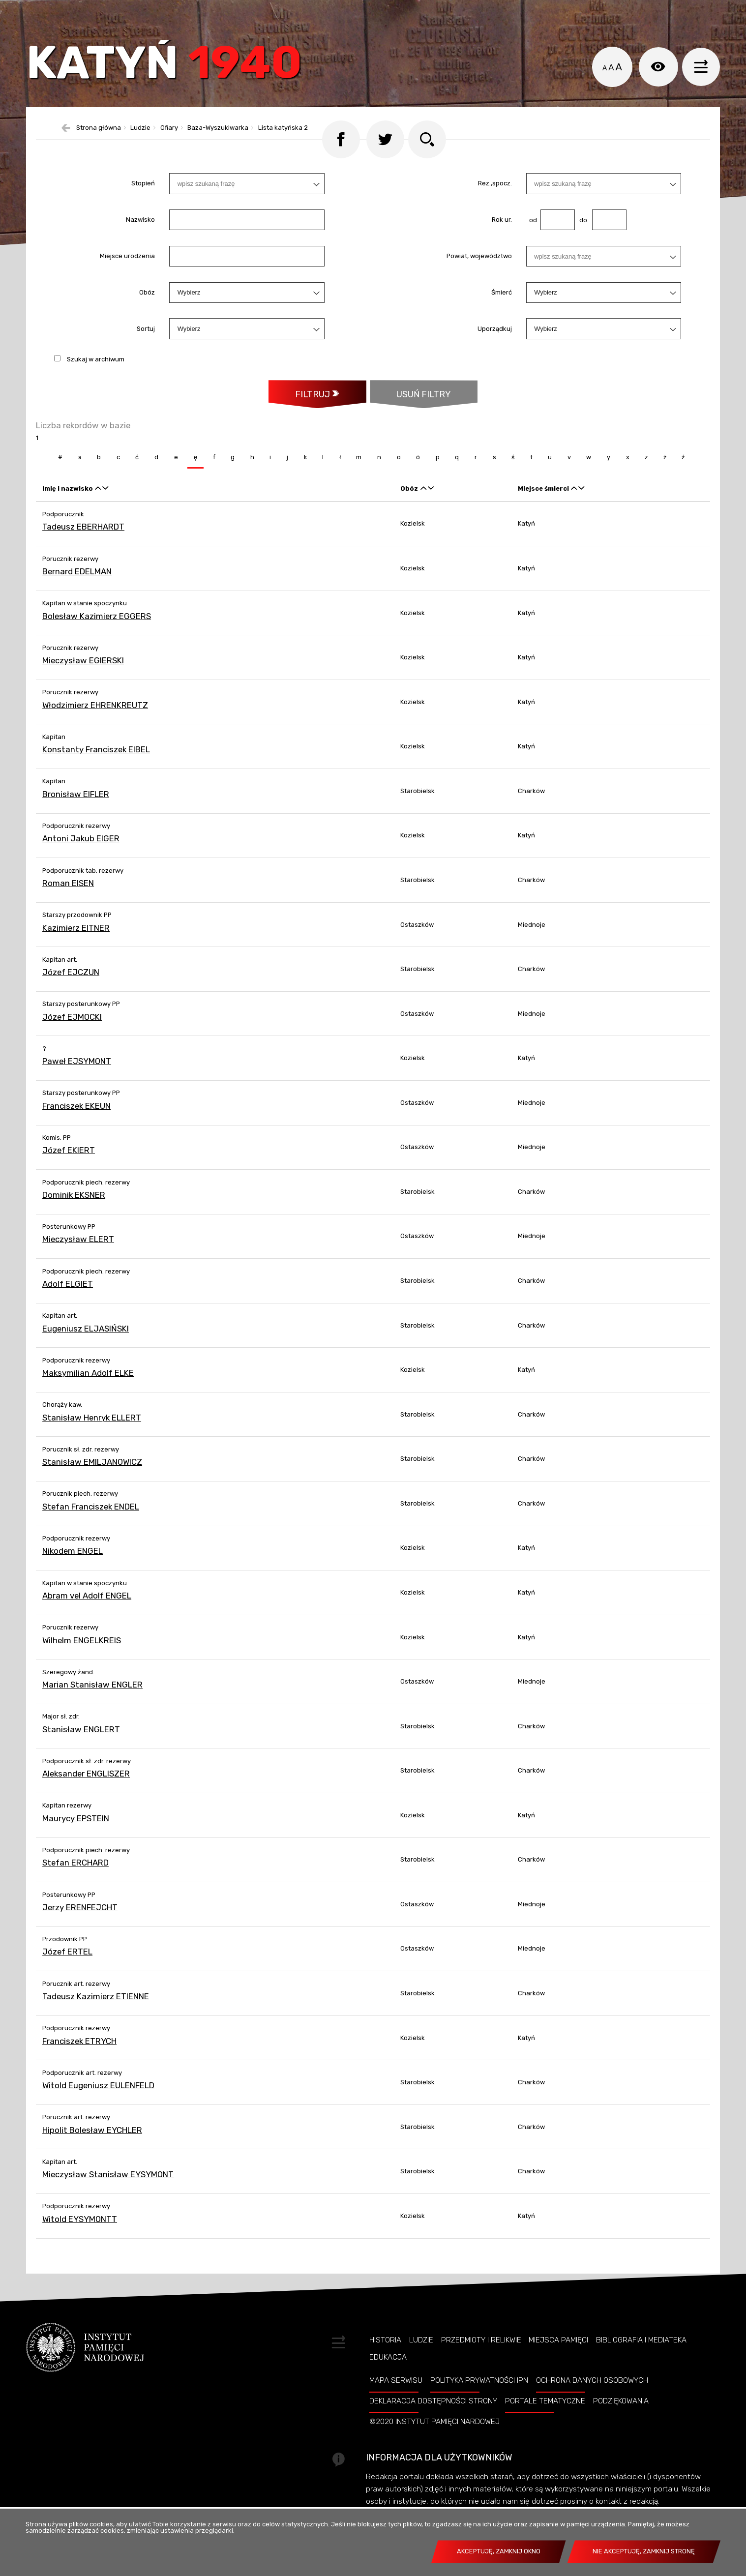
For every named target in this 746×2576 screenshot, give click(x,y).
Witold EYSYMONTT (79, 2245)
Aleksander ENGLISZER (86, 1800)
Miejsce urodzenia (127, 281)
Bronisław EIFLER (75, 821)
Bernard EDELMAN (77, 598)
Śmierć (501, 318)
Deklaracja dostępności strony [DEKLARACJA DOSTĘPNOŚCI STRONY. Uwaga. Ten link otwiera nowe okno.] (433, 2427)
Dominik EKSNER (73, 1221)
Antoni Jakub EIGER (80, 865)
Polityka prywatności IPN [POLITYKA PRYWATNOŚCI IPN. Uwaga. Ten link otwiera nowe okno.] (479, 2406)
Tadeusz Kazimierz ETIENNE (95, 2023)
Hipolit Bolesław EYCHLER (92, 2156)
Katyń (175, 71)
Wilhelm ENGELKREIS (81, 1667)
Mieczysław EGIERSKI (83, 687)
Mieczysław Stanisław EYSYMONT (108, 2201)
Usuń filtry (411, 415)
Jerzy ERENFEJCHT (80, 1934)
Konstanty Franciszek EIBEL (96, 776)
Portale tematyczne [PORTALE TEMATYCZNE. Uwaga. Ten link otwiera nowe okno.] (545, 2427)
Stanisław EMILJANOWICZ (92, 1488)
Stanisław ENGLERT (81, 1756)
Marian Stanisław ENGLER (92, 1711)
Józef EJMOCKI (72, 1043)
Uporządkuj (494, 354)
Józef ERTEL (67, 1978)
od (531, 245)
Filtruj (311, 420)
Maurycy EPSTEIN (75, 1845)
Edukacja (388, 2383)
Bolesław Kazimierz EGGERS (96, 643)
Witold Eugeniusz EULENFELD (98, 2112)
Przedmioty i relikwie (481, 2366)
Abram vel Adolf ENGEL (86, 1622)
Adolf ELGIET (67, 1310)
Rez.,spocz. (495, 209)
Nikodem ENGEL (72, 1577)
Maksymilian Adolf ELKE (88, 1399)
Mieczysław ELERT (78, 1266)
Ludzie (421, 2366)
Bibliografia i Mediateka (641, 2366)
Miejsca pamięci (558, 2366)
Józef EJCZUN (70, 999)
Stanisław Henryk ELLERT (91, 1444)
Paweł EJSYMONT (76, 1088)
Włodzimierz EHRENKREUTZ (95, 732)
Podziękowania (621, 2427)
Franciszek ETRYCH (79, 2068)
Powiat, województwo (479, 281)
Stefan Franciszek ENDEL (90, 1533)
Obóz (147, 318)
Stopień (143, 209)
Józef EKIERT (68, 1177)
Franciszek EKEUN (76, 1132)
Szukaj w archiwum (95, 384)
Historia (385, 2366)
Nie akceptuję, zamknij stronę (644, 2551)
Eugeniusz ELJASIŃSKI (85, 1355)
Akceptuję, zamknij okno (498, 2551)
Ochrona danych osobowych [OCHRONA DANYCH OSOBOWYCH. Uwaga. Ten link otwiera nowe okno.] (592, 2406)
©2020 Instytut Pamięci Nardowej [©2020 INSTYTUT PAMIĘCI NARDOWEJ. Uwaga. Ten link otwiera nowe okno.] (434, 2448)
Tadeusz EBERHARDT (83, 553)
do (581, 245)
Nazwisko (140, 245)
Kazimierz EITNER (76, 954)
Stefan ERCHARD (75, 1889)
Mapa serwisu (395, 2406)
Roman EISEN (68, 910)
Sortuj (146, 354)
